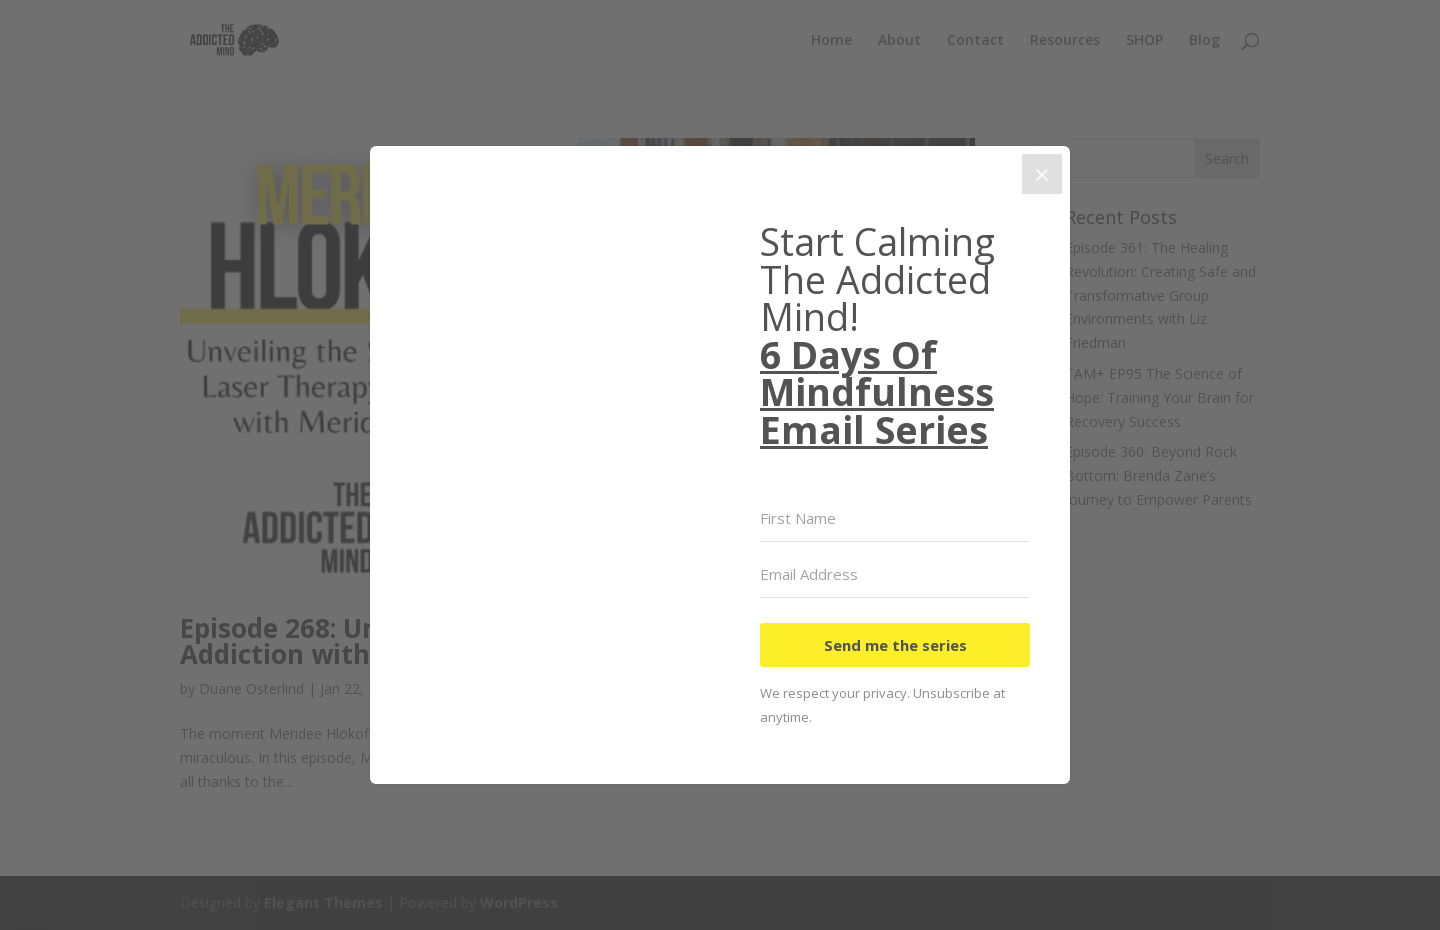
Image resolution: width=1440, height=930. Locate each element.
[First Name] (895, 519)
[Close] (1042, 174)
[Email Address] (895, 575)
